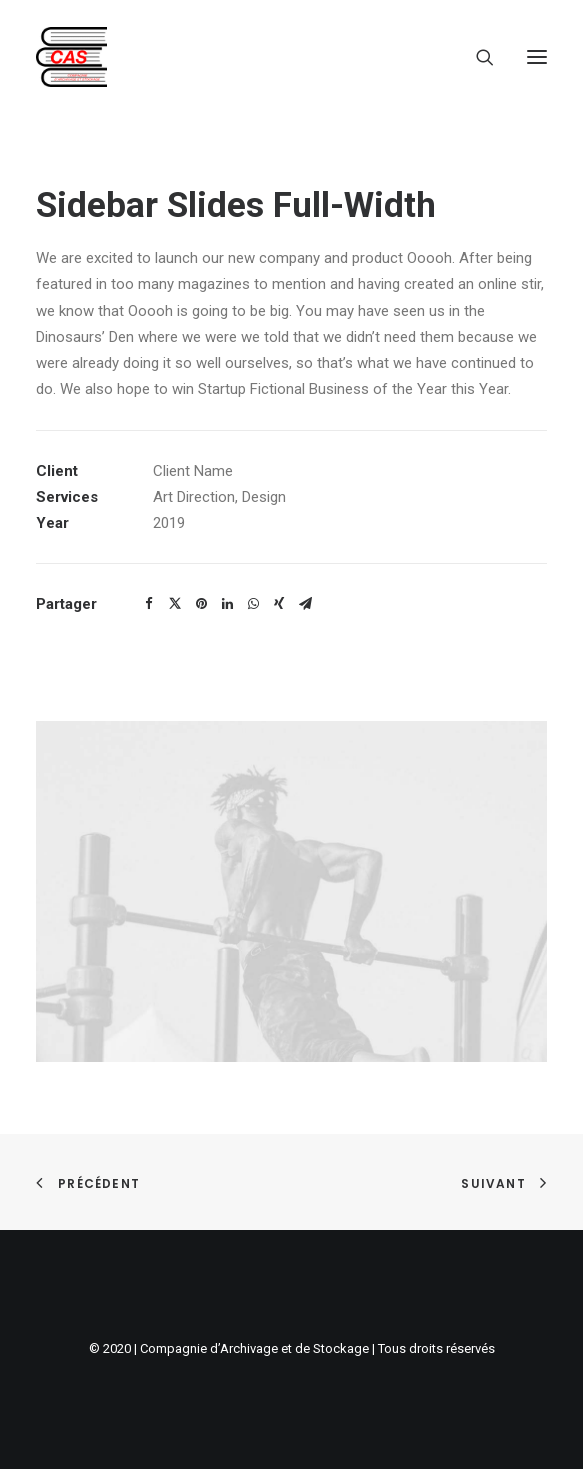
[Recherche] (476, 57)
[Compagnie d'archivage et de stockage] (71, 57)
